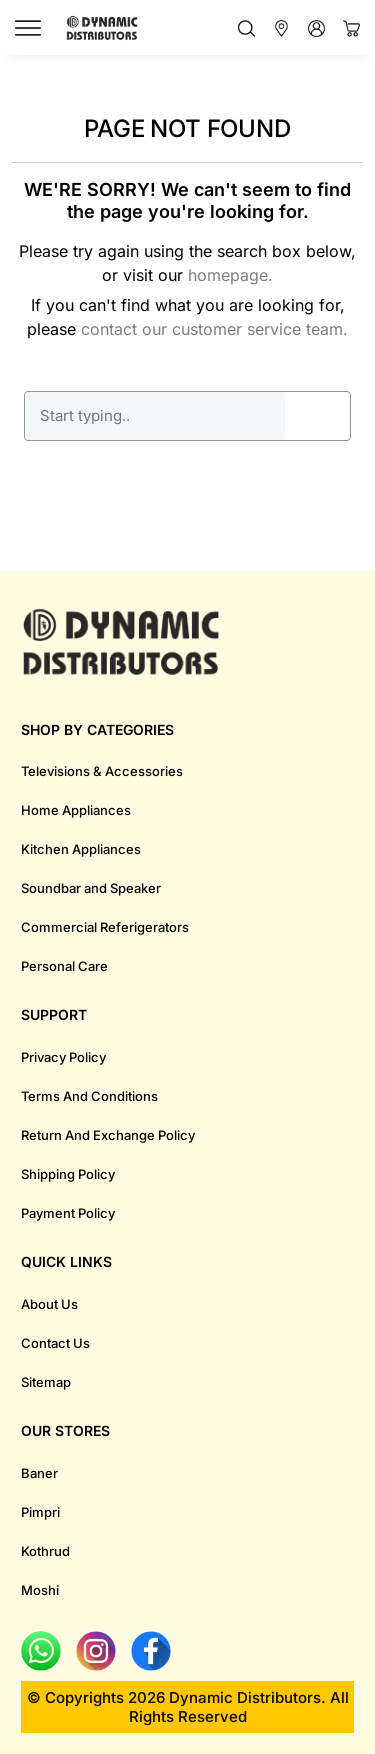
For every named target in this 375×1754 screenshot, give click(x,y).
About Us (49, 1304)
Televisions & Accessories (102, 771)
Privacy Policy (63, 1057)
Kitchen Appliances (81, 849)
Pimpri (40, 1512)
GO (318, 416)
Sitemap (46, 1382)
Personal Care (64, 966)
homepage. (230, 275)
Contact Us (55, 1343)
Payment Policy (68, 1213)
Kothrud (45, 1551)
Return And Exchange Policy (108, 1135)
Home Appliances (76, 810)
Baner (39, 1473)
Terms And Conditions (89, 1096)
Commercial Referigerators (105, 927)
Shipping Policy (68, 1174)
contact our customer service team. (214, 329)
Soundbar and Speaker (91, 888)
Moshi (40, 1590)
